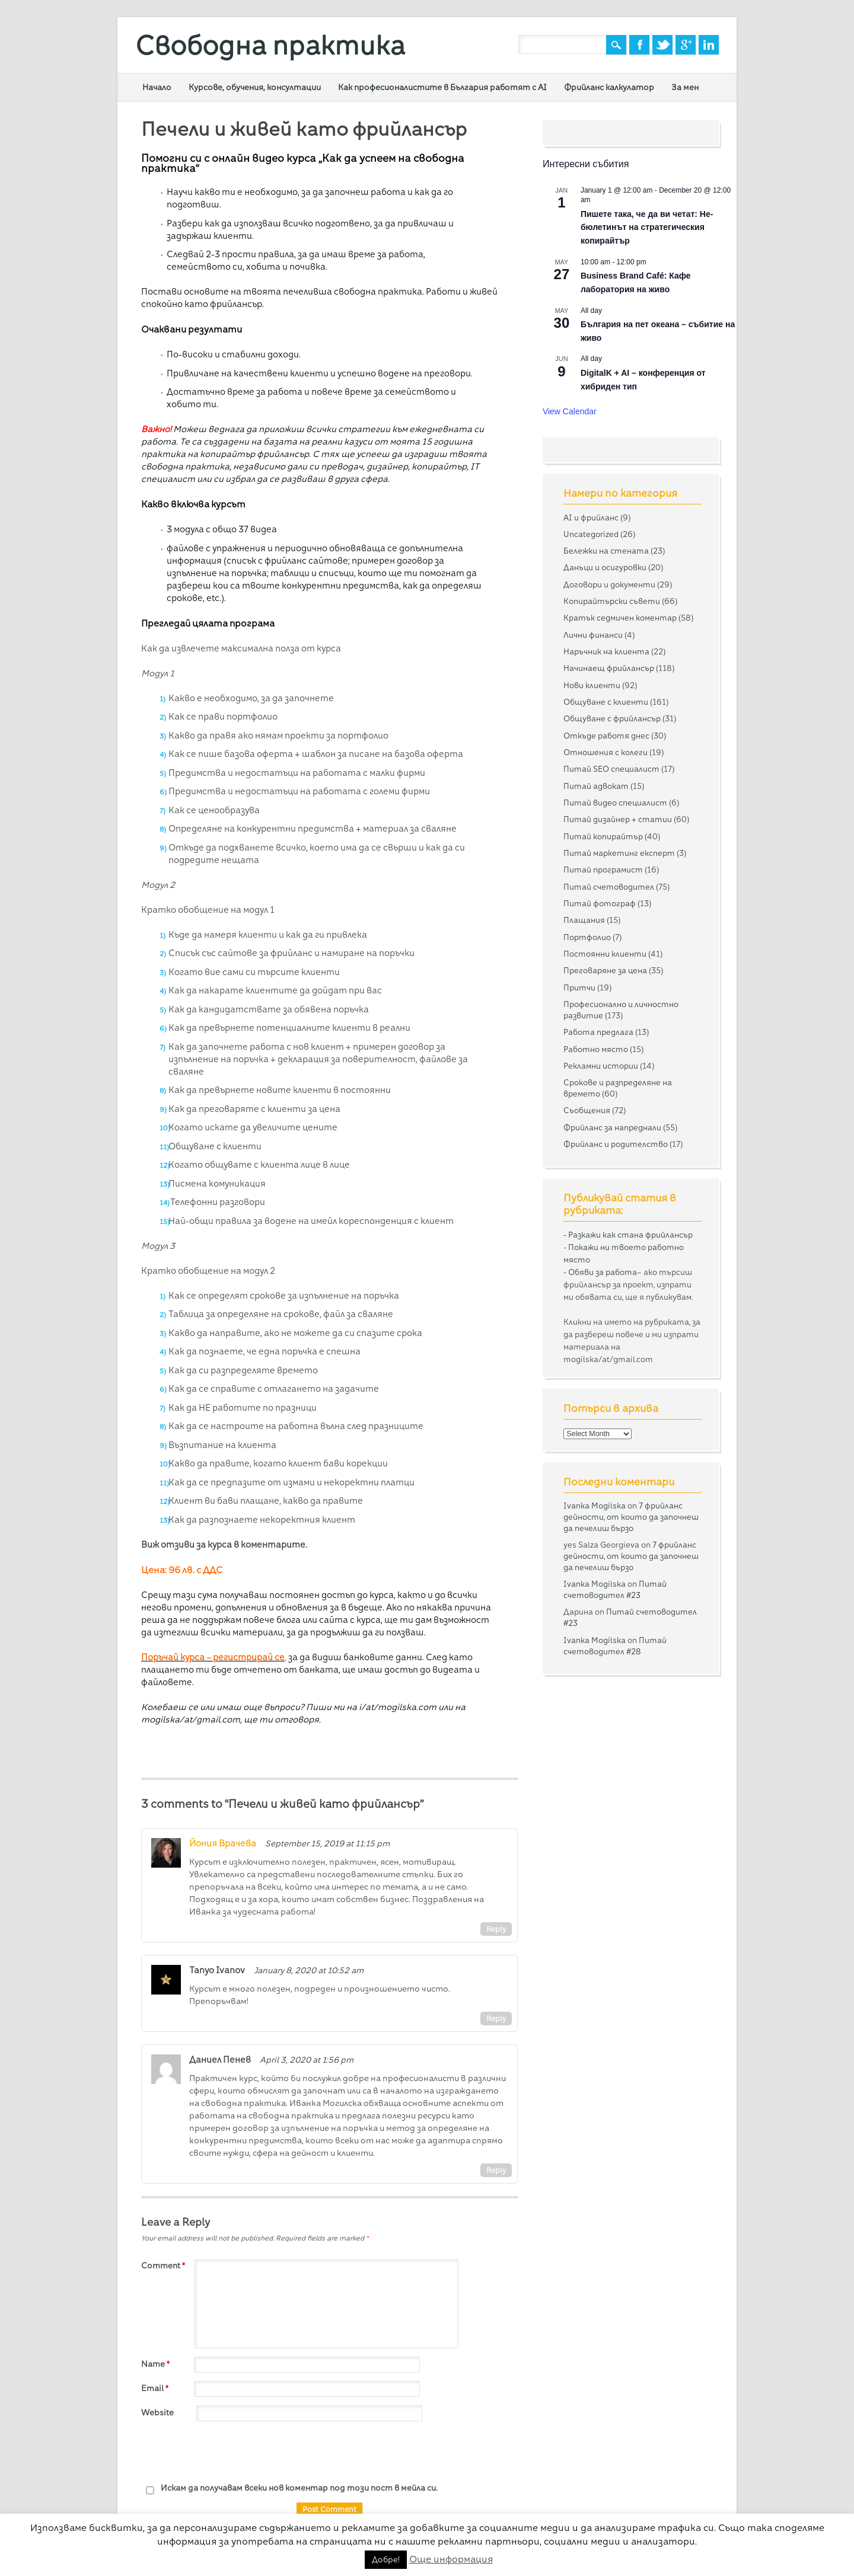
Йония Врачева (222, 1843)
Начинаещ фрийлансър (608, 668)
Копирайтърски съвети (611, 601)
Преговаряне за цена (605, 970)
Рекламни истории (600, 1065)
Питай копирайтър (603, 836)
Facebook (639, 45)
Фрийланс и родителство (615, 1144)
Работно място (595, 1049)
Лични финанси (593, 635)
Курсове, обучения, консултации (255, 87)
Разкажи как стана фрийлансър (630, 1234)
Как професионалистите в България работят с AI (442, 87)
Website (157, 2412)
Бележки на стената (606, 550)
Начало (156, 87)
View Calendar (570, 411)
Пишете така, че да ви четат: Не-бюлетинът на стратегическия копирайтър (647, 227)
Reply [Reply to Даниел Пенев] (496, 2170)
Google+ (685, 45)
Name (157, 2364)
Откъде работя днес (606, 735)
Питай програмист (603, 869)
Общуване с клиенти (605, 702)
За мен (685, 87)
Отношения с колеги (605, 752)
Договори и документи (609, 584)
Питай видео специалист (615, 802)
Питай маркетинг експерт (619, 853)
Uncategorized (591, 534)
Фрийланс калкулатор (609, 87)
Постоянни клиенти (604, 953)
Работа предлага (598, 1032)
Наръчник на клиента (606, 651)
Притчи (579, 987)
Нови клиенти (591, 685)
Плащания (584, 920)
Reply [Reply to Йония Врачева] (496, 1929)
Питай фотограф (599, 903)
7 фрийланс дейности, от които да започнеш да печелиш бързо (631, 1517)
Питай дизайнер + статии (617, 819)
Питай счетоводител (608, 886)
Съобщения (586, 1110)
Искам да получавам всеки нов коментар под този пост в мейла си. (289, 2488)
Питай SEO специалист (611, 769)
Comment (164, 2265)
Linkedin (709, 45)
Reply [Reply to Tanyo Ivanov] (496, 2018)
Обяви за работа (602, 1272)
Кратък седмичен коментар (620, 617)
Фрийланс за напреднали (612, 1127)
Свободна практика (270, 45)
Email (156, 2388)
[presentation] (231, 2453)
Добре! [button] (386, 2559)
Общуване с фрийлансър (612, 718)
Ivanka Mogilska (594, 1505)
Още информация (451, 2559)
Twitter (662, 45)
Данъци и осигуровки (604, 567)
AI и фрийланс (591, 517)
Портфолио (587, 937)
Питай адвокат (596, 786)
